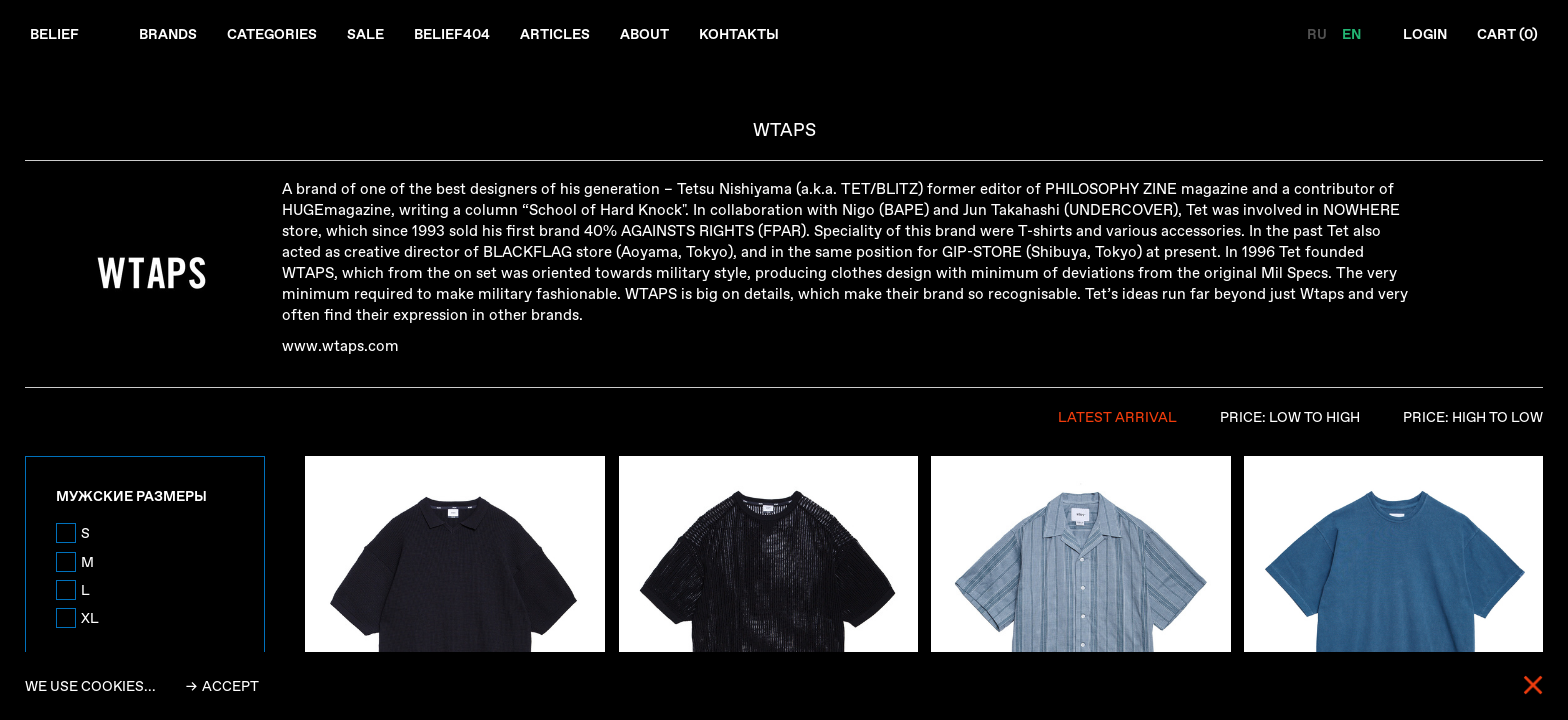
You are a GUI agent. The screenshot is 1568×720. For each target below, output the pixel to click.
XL (90, 618)
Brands (168, 34)
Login (1425, 34)
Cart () (1507, 34)
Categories (272, 34)
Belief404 (452, 34)
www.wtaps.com (340, 346)
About (644, 34)
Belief (54, 34)
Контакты (739, 34)
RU (1318, 34)
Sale (365, 34)
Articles (555, 34)
